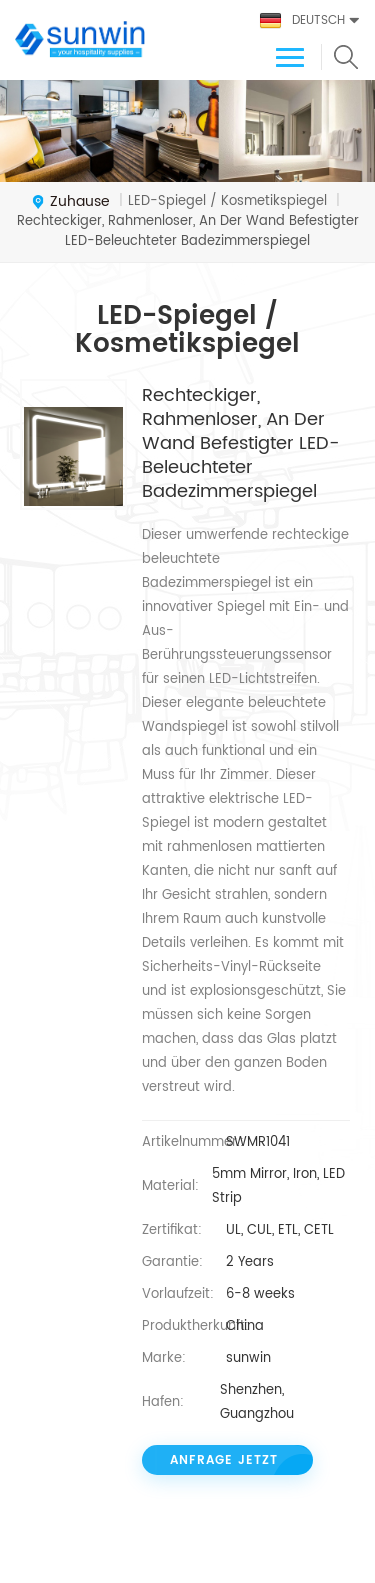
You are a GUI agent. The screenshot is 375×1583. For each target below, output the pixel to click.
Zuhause (70, 202)
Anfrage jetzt (224, 1460)
